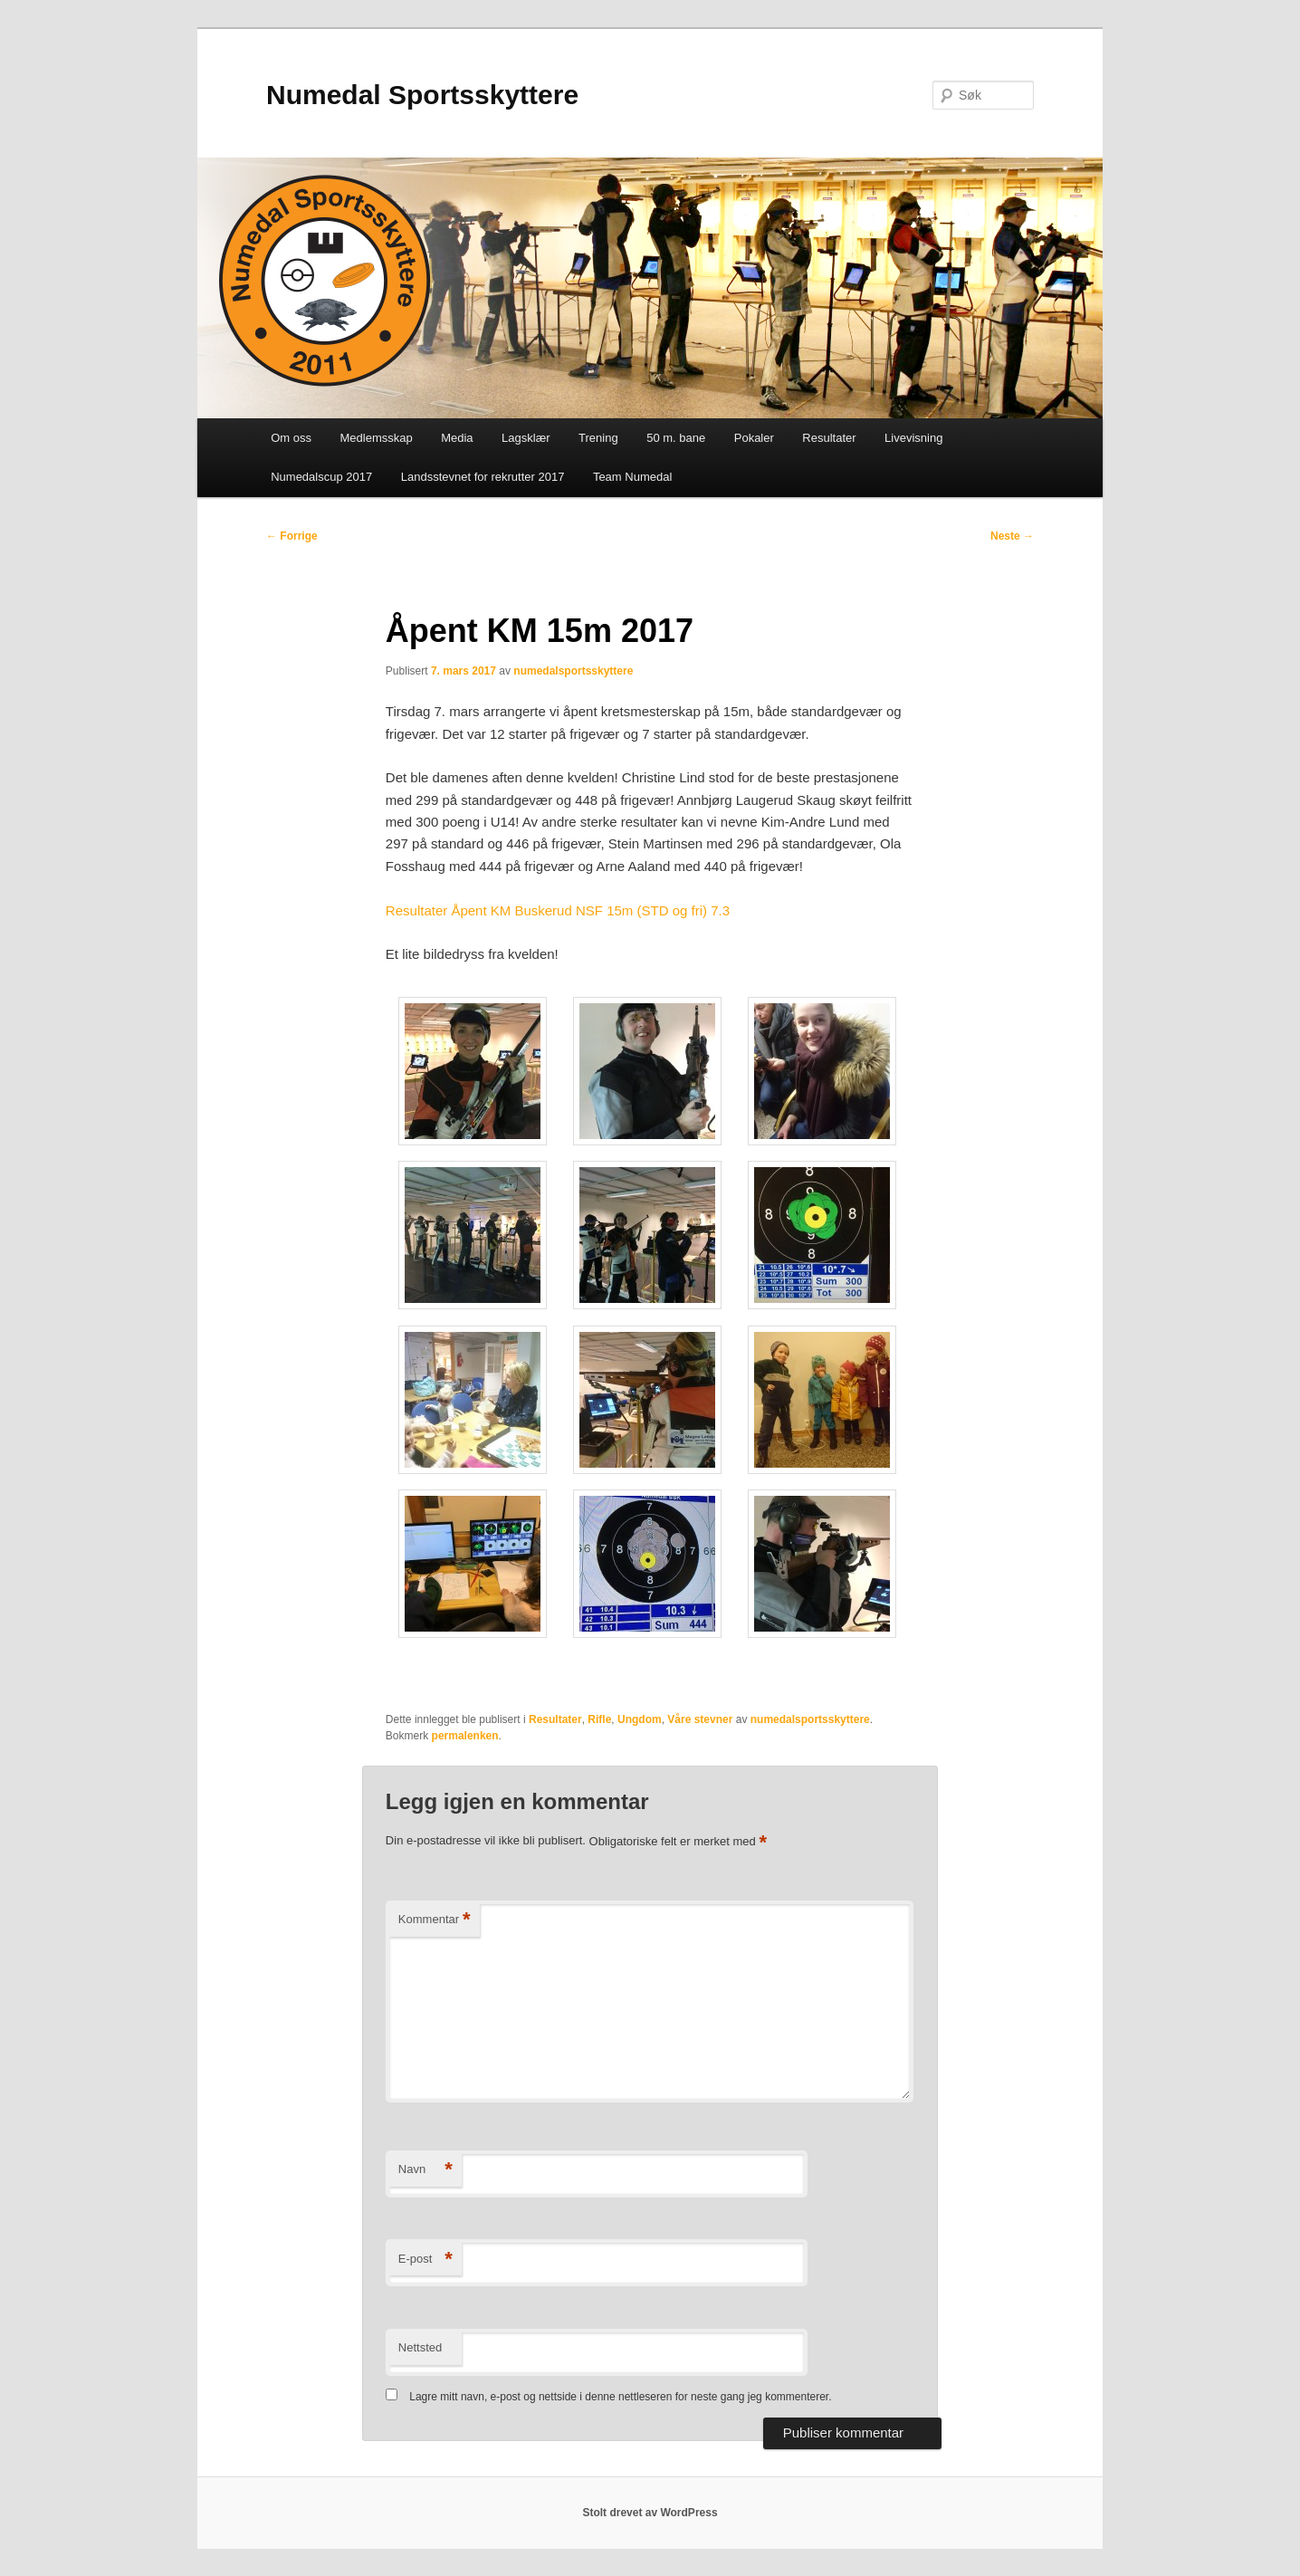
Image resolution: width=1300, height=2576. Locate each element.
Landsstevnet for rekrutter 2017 (483, 477)
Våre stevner (699, 1719)
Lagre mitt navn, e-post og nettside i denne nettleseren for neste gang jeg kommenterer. (620, 2396)
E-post (425, 2259)
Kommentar (434, 1920)
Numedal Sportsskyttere (422, 95)
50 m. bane (675, 438)
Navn (425, 2170)
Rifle (599, 1719)
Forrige (292, 536)
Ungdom (639, 1719)
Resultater (829, 438)
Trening (598, 438)
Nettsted (420, 2347)
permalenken (465, 1735)
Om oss (291, 438)
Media (457, 438)
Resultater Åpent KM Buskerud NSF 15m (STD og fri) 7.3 (558, 910)
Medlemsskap (375, 438)
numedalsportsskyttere (573, 671)
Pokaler (754, 438)
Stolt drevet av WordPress (649, 2512)
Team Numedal (632, 477)
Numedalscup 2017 (321, 477)
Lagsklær (526, 438)
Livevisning (913, 438)
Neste (1012, 536)
